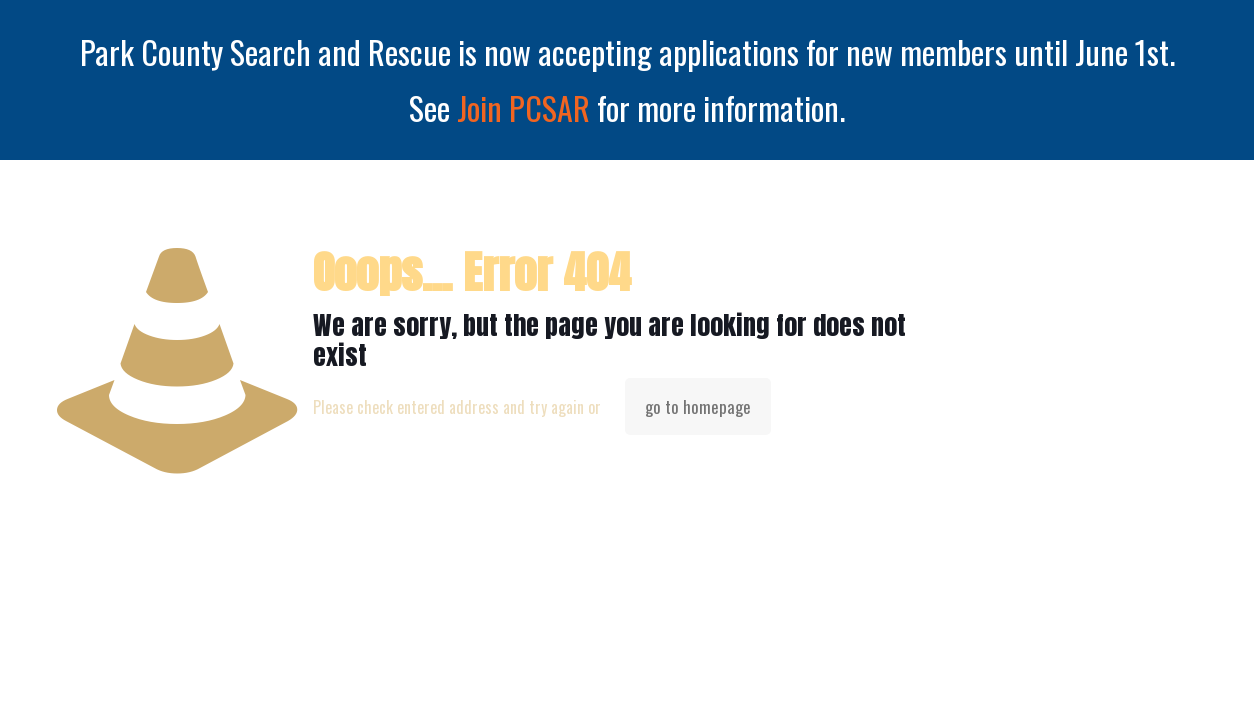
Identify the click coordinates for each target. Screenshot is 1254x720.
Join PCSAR (523, 107)
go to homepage (698, 406)
